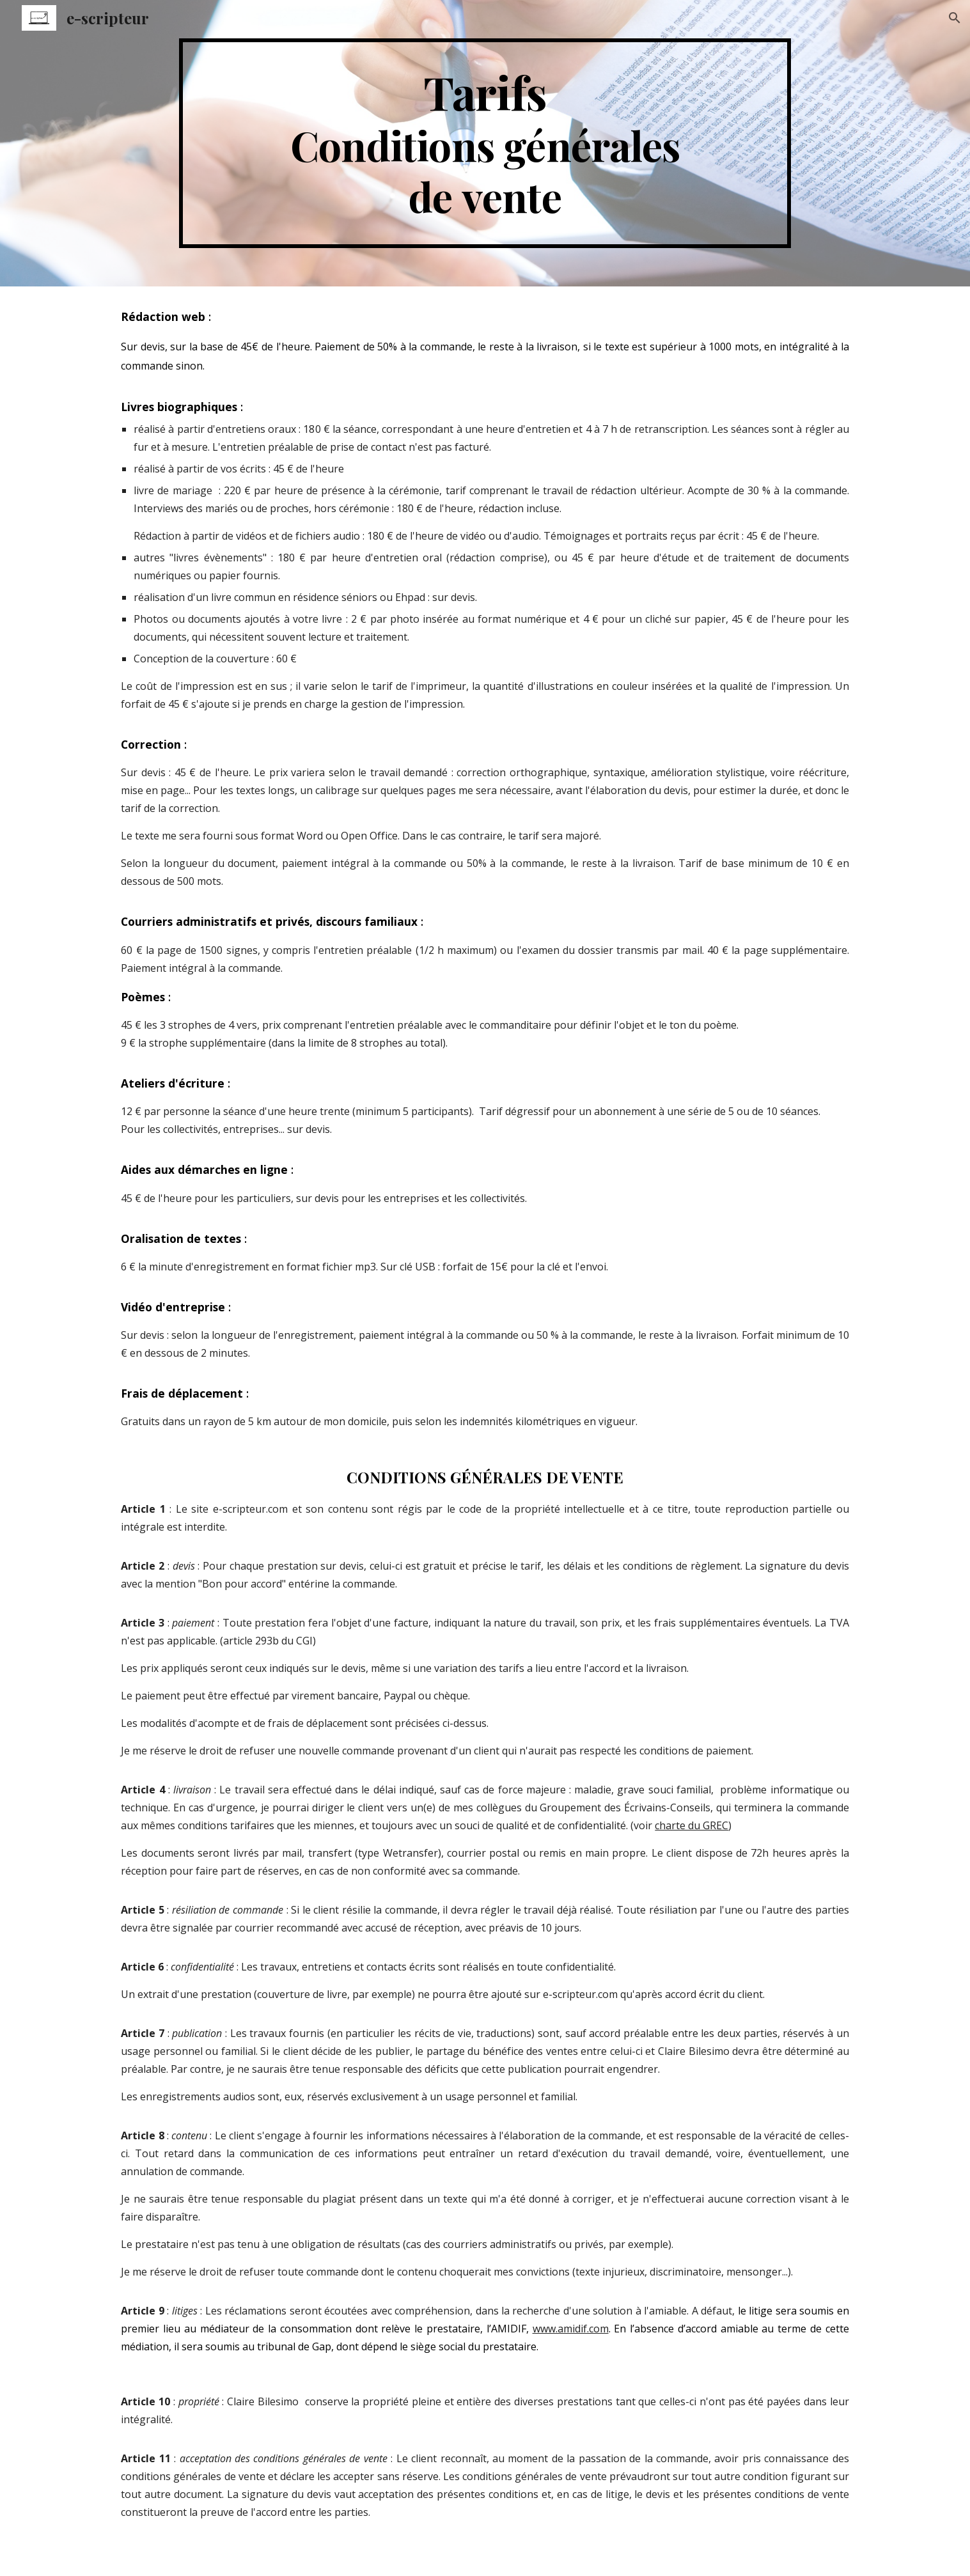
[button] (954, 18)
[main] (485, 143)
